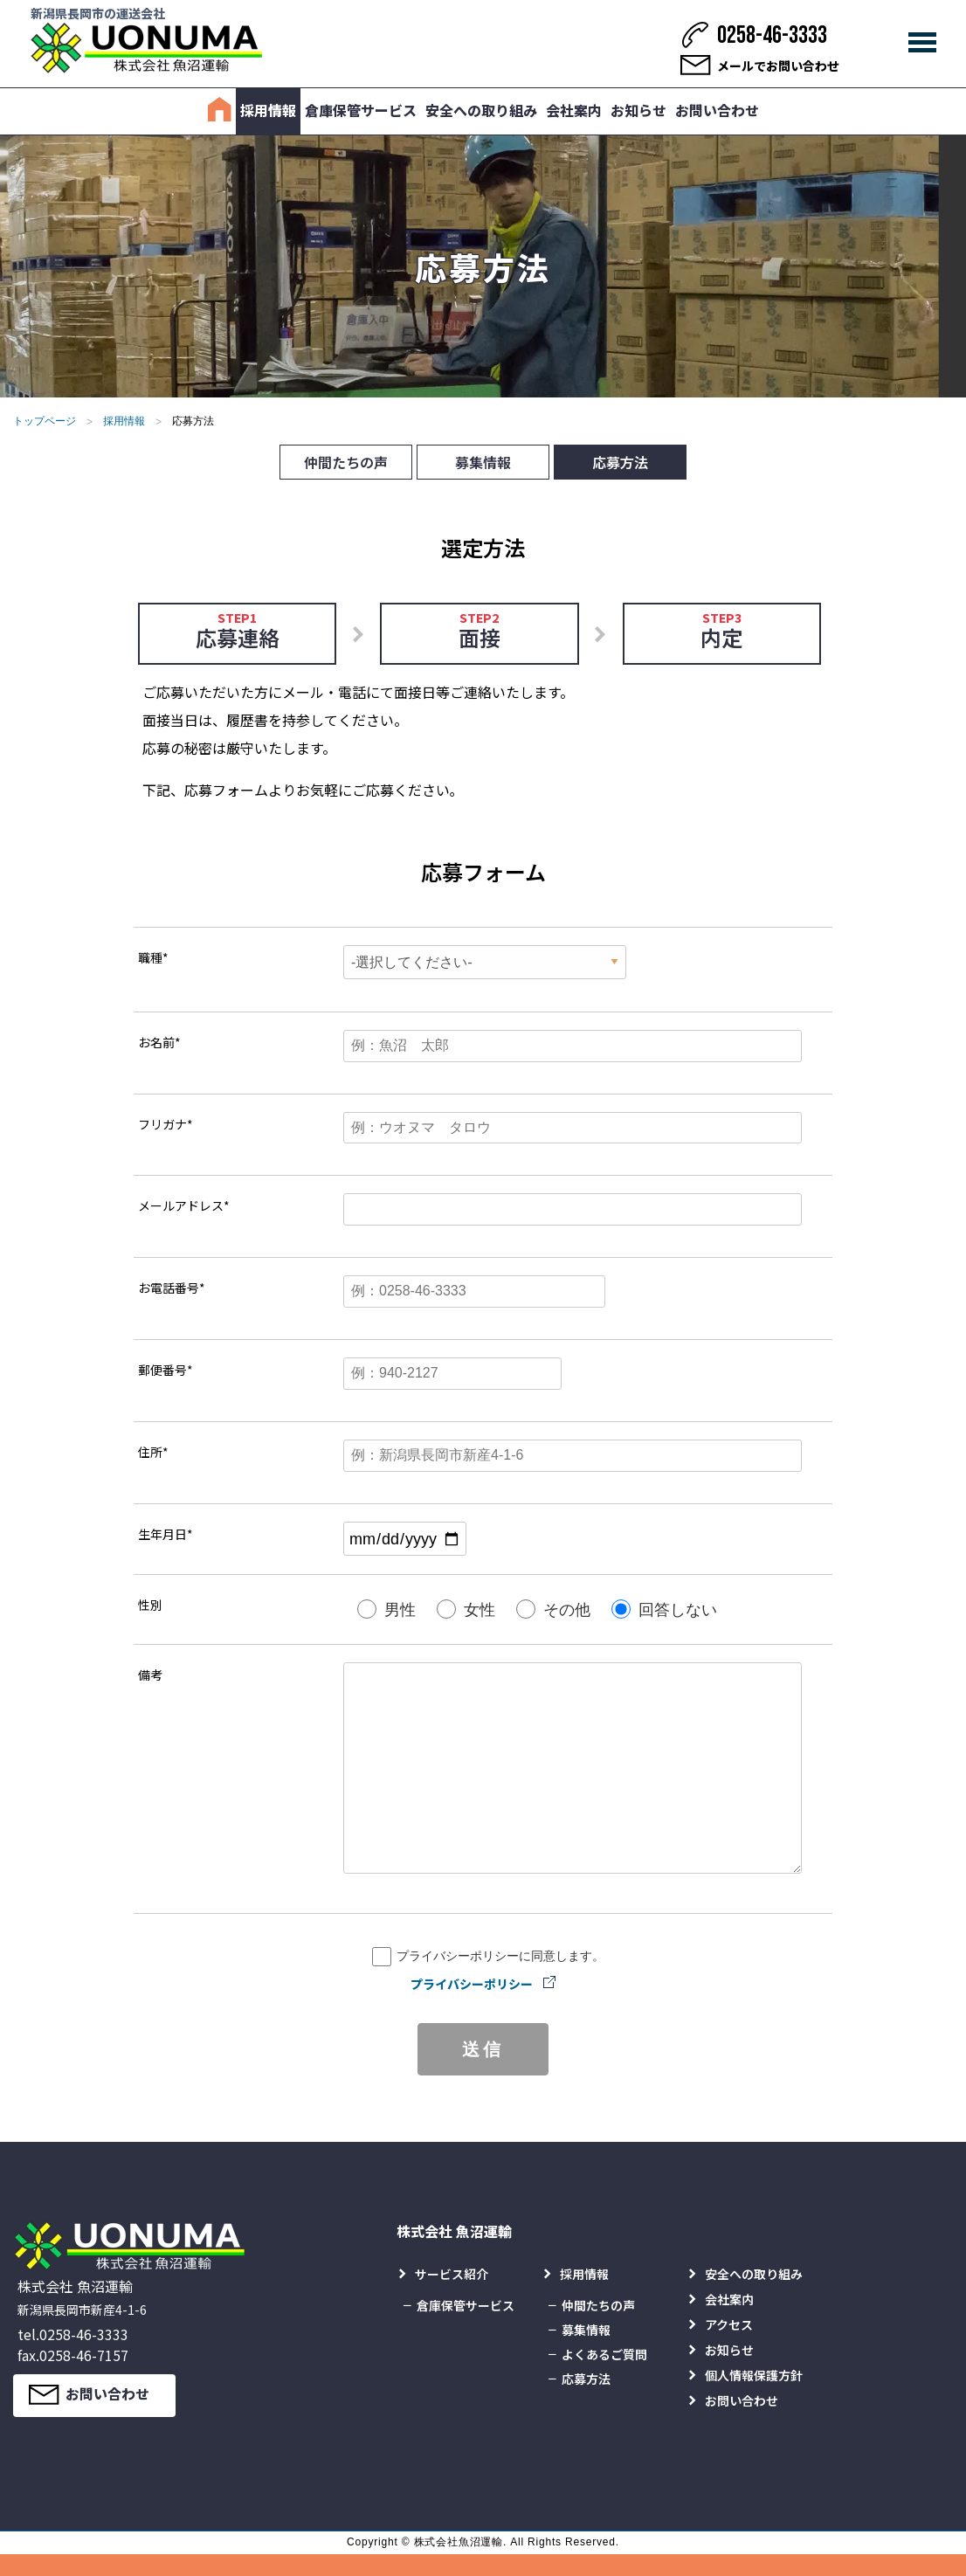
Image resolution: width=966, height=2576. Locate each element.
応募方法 (620, 462)
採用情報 (268, 110)
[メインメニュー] (922, 43)
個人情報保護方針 (754, 2375)
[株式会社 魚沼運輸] (146, 48)
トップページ (44, 421)
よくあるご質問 (604, 2354)
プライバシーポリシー (472, 1983)
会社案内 (574, 110)
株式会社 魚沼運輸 (454, 2230)
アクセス (729, 2324)
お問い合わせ (717, 110)
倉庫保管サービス (361, 110)
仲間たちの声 (346, 462)
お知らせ (638, 110)
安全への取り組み (481, 110)
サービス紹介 (451, 2273)
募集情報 (483, 462)
